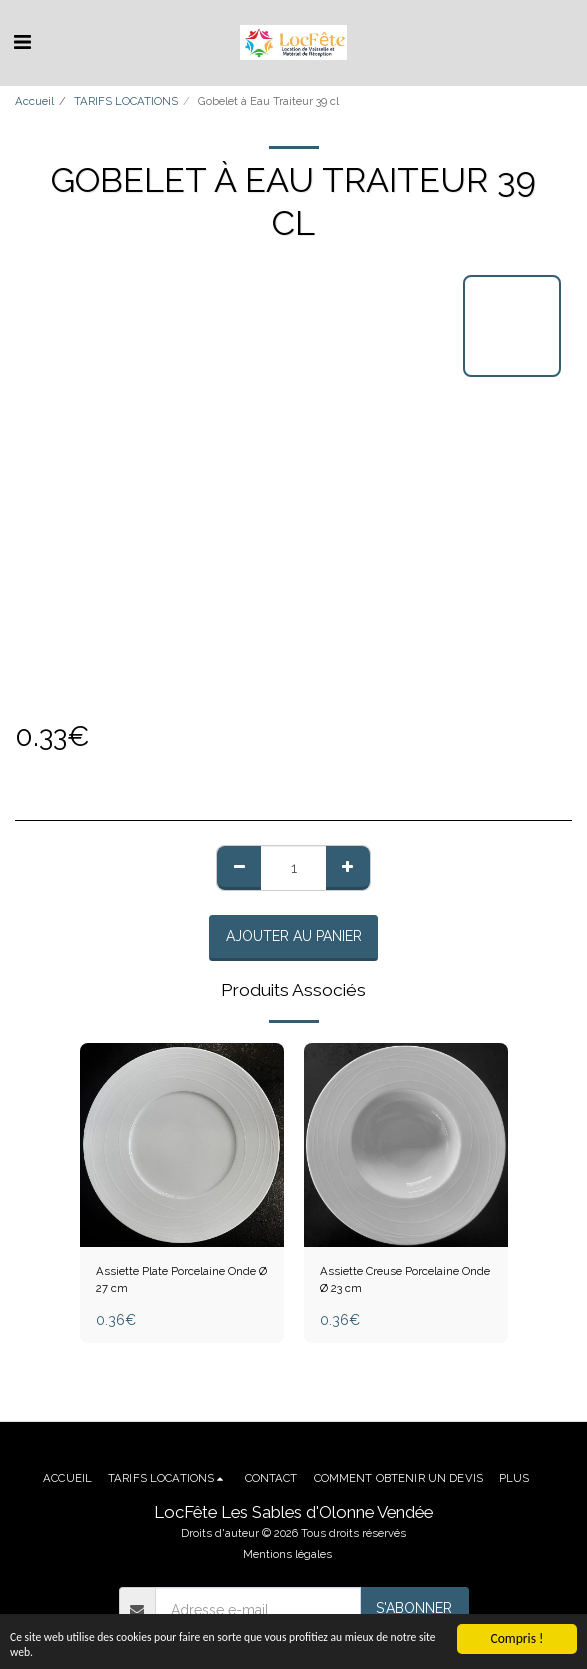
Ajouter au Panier (294, 936)
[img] (406, 1145)
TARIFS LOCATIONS (126, 101)
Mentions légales (287, 1554)
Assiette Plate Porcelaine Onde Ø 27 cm (181, 1279)
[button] (22, 42)
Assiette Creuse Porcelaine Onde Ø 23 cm (405, 1279)
